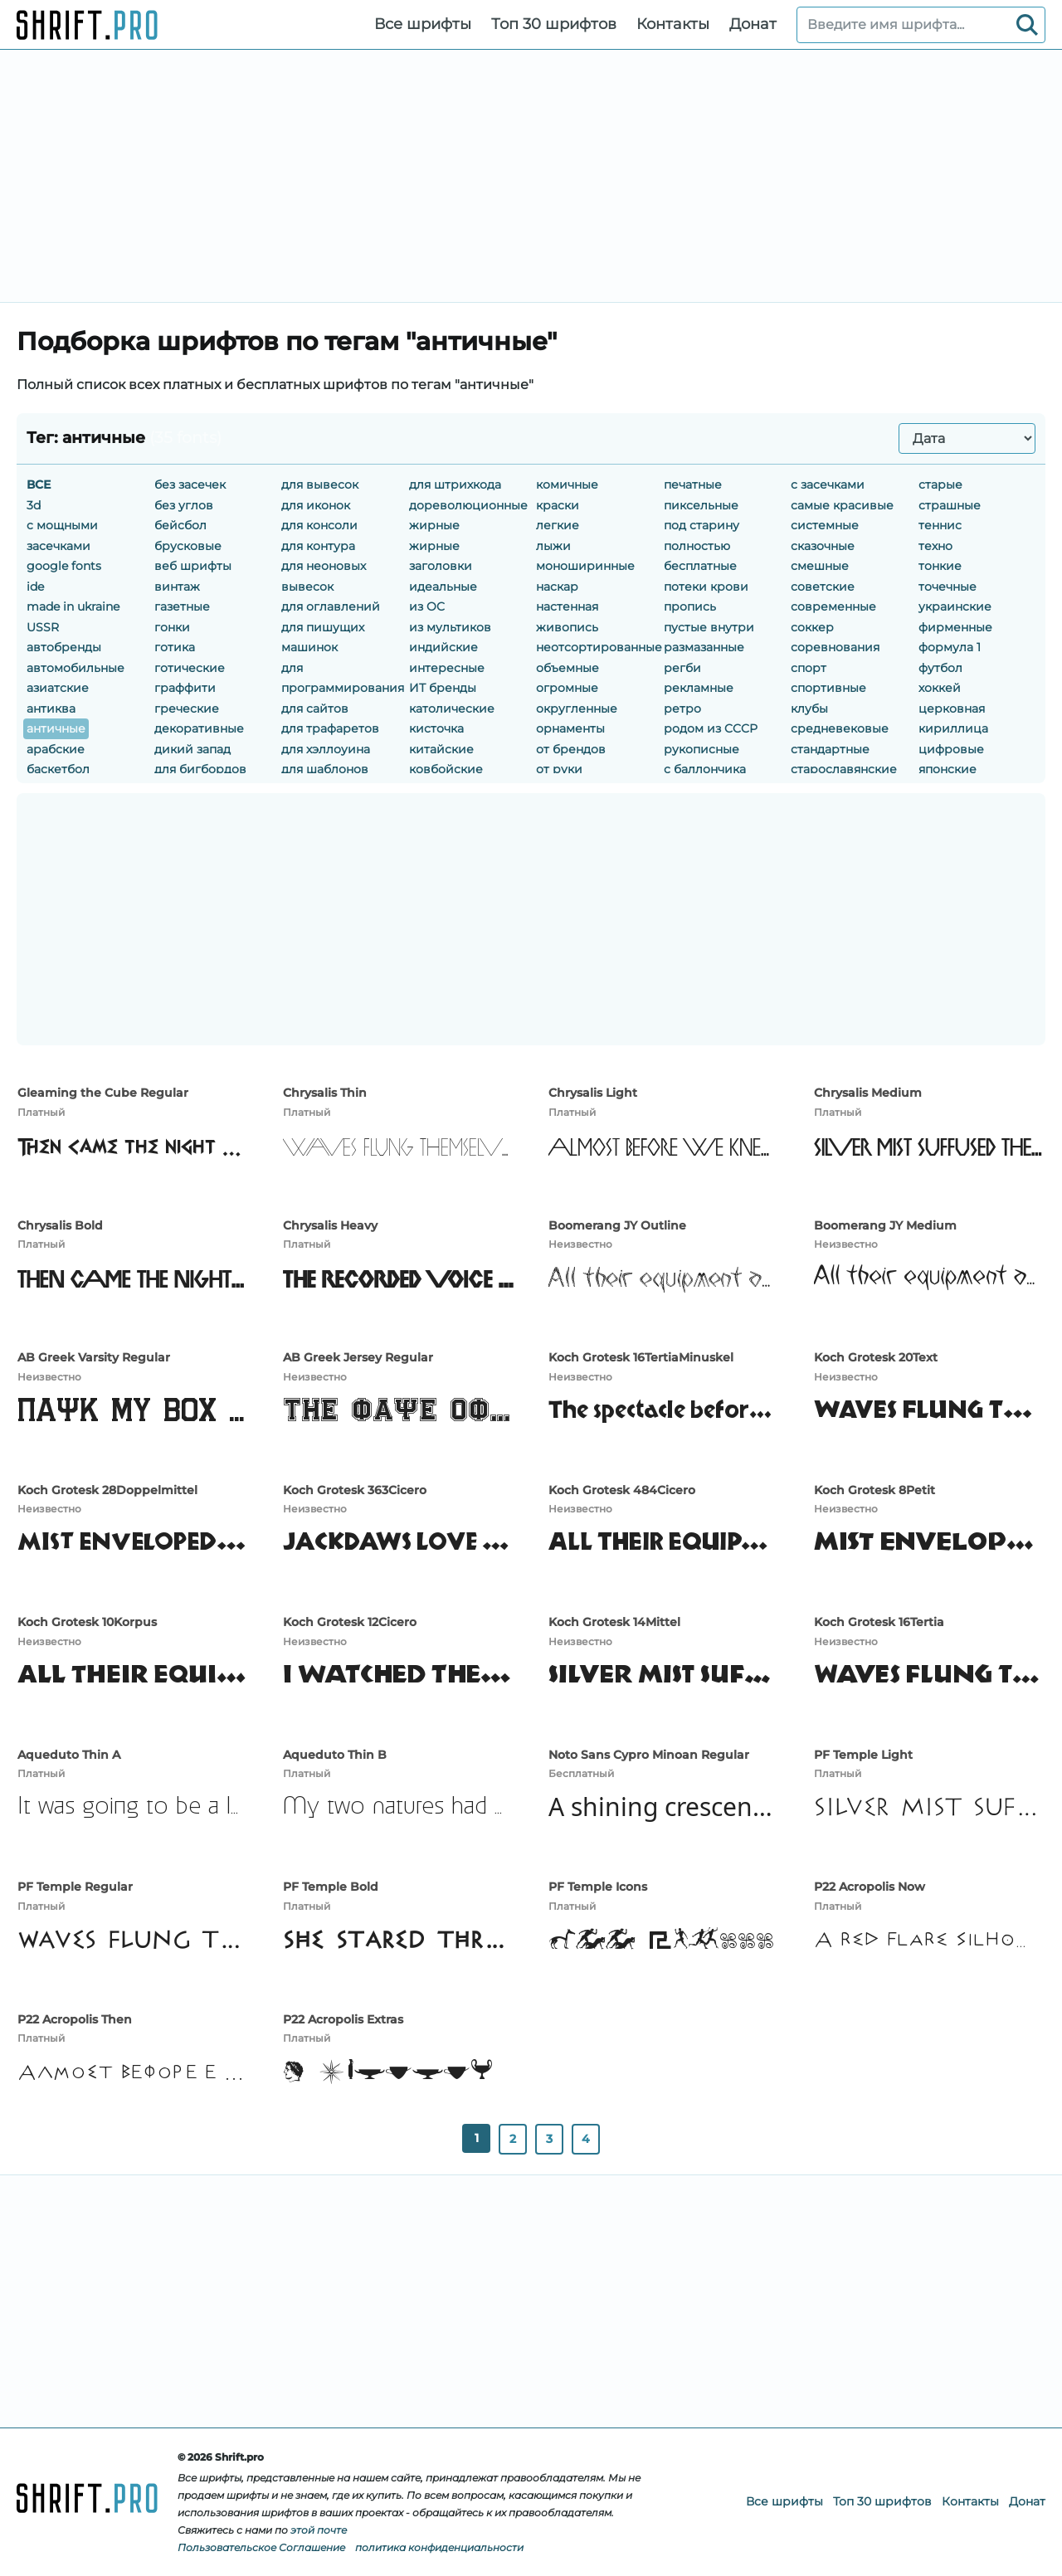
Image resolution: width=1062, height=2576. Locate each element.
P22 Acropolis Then (74, 2019)
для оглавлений (330, 606)
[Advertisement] (531, 176)
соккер (812, 627)
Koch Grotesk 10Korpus (87, 1621)
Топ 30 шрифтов (553, 24)
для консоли (319, 525)
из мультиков (450, 627)
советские (823, 586)
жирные (434, 525)
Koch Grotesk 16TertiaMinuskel (640, 1357)
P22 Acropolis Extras (343, 2019)
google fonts (64, 565)
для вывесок (319, 484)
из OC (427, 606)
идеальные (443, 586)
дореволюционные (468, 505)
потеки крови (706, 586)
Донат (753, 24)
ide (35, 586)
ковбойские (446, 769)
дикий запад (192, 749)
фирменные (955, 627)
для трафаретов (330, 728)
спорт (808, 667)
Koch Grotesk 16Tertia (879, 1621)
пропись (690, 606)
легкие (557, 525)
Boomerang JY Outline (617, 1225)
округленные (576, 708)
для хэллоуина (325, 749)
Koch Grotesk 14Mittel (614, 1621)
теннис (940, 525)
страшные (949, 505)
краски (557, 505)
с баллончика (705, 769)
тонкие (940, 565)
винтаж (177, 586)
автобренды (64, 647)
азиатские (58, 687)
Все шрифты (422, 24)
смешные (820, 565)
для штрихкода (455, 484)
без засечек (190, 484)
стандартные (830, 749)
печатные (693, 484)
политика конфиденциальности (439, 2547)
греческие (186, 708)
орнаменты (570, 728)
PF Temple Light (863, 1754)
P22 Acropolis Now (869, 1886)
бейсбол (180, 525)
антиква (51, 708)
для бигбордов (200, 769)
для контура (318, 545)
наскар (557, 586)
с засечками (828, 484)
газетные (182, 606)
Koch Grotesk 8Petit (874, 1490)
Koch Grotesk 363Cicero (354, 1490)
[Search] (1027, 25)
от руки (559, 769)
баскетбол (58, 769)
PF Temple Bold (330, 1886)
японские (947, 769)
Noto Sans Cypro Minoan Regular (648, 1754)
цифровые (951, 749)
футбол (940, 667)
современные (833, 606)
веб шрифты (192, 565)
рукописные (701, 749)
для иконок (315, 505)
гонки (172, 627)
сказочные (823, 545)
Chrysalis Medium (868, 1092)
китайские (441, 749)
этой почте (318, 2530)
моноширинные (585, 565)
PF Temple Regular (75, 1886)
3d (34, 505)
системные (825, 525)
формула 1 (949, 647)
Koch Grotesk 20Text (876, 1357)
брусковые (188, 545)
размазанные (704, 647)
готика (174, 647)
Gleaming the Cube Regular (102, 1092)
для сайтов (314, 708)
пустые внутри (709, 627)
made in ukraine (73, 606)
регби (682, 667)
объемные (567, 667)
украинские (954, 606)
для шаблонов (324, 769)
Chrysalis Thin (325, 1092)
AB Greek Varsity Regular (93, 1357)
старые (940, 484)
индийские (443, 647)
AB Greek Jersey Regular (358, 1357)
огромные (567, 687)
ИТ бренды (442, 687)
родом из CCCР (711, 728)
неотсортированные (599, 647)
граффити (185, 687)
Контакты (672, 24)
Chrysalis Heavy (330, 1225)
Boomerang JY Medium (885, 1225)
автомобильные (75, 667)
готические (189, 667)
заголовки (440, 565)
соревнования (835, 647)
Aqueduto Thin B (335, 1754)
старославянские (844, 769)
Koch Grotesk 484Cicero (621, 1490)
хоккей (939, 687)
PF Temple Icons (597, 1886)
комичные (567, 484)
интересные (447, 667)
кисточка (436, 728)
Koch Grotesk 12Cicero (350, 1621)
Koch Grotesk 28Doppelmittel (107, 1490)
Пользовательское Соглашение (261, 2547)
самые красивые (842, 505)
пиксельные (701, 505)
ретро (682, 708)
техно (935, 545)
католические (451, 708)
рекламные (698, 687)
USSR (43, 627)
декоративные (199, 728)
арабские (56, 749)
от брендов (571, 749)
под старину (701, 525)
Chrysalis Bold (60, 1225)
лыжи (553, 545)
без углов (183, 505)
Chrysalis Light (592, 1092)
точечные (947, 586)
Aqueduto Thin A (68, 1754)
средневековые (840, 728)
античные (56, 728)
